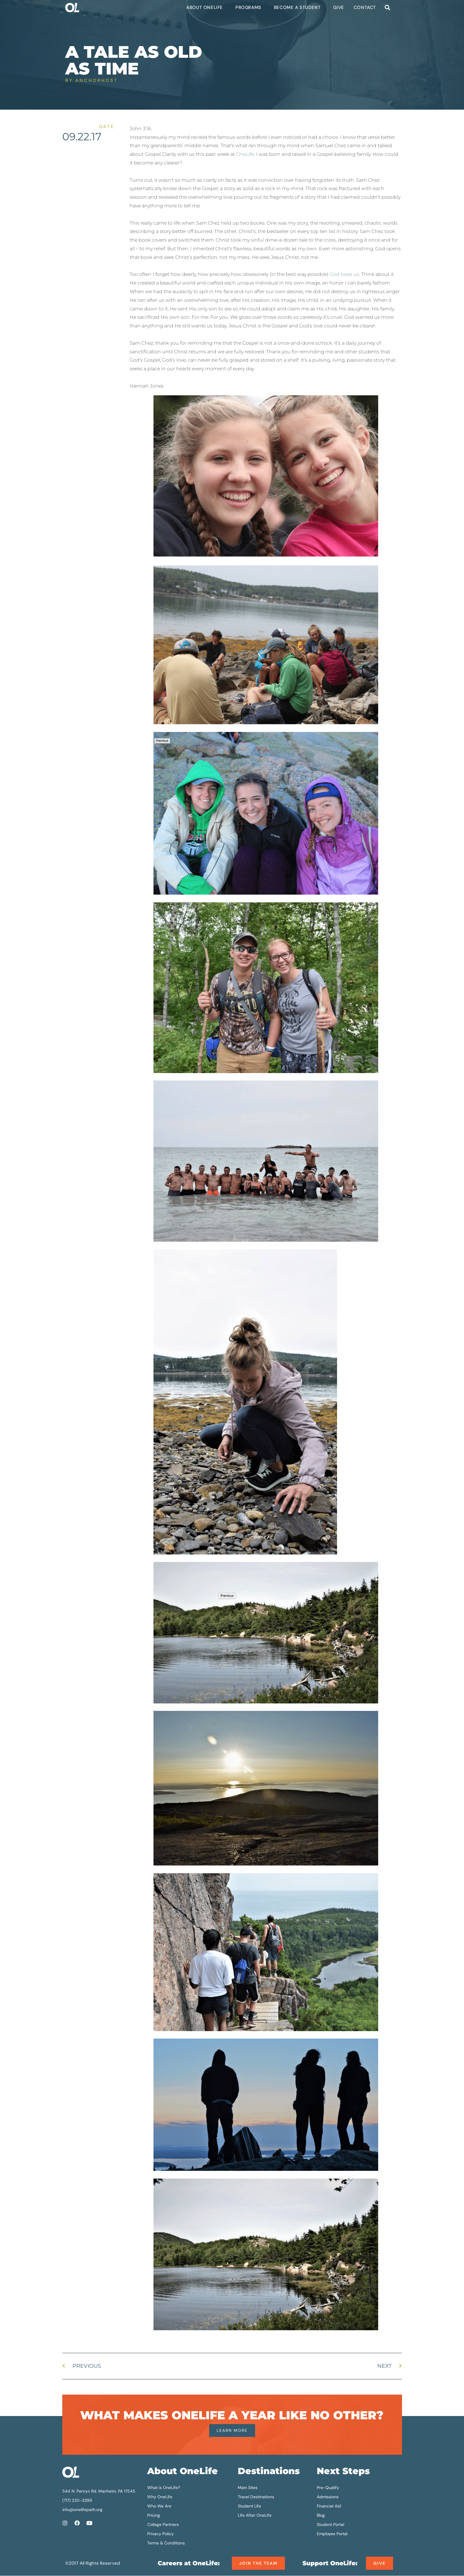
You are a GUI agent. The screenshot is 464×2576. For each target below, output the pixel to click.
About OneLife (206, 7)
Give (338, 7)
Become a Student (299, 7)
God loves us (344, 274)
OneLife (245, 154)
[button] (387, 8)
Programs (249, 7)
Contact (365, 7)
